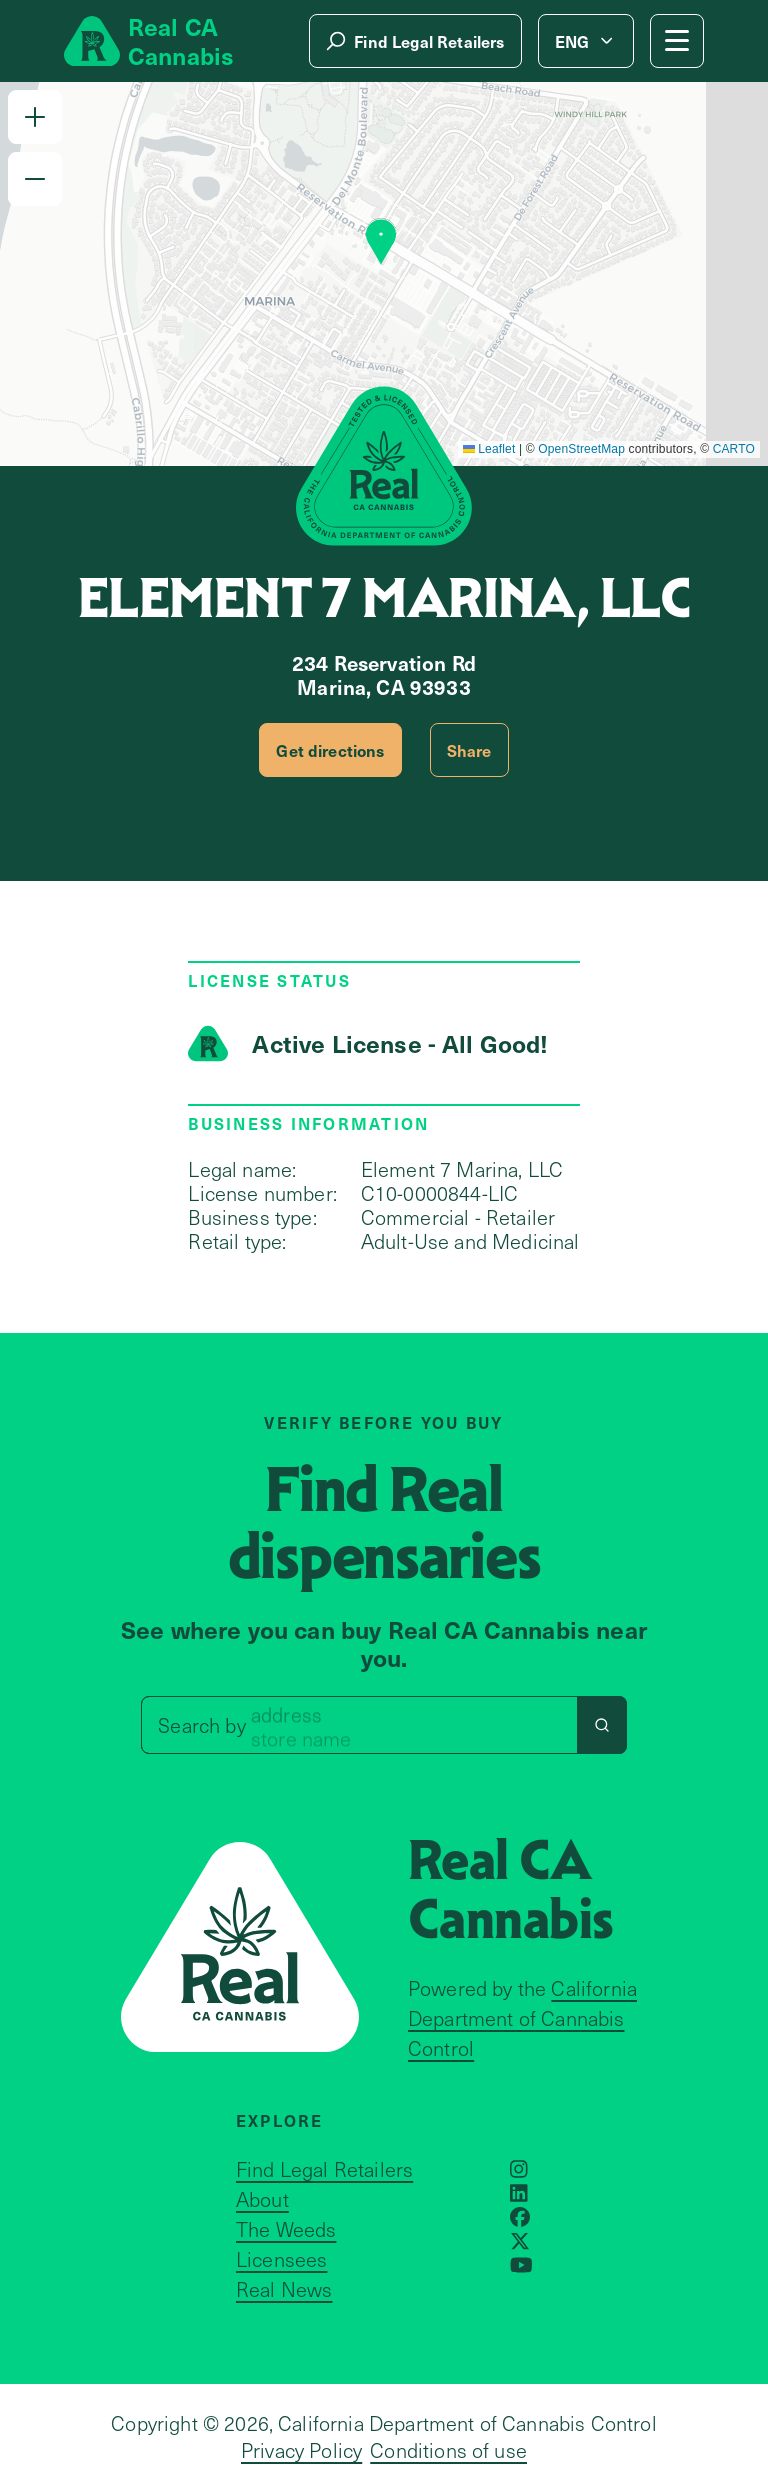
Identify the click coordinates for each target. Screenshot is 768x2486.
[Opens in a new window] (519, 2169)
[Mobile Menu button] (677, 41)
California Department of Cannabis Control (522, 2018)
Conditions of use (448, 2450)
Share (469, 750)
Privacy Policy (301, 2450)
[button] (35, 117)
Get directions (330, 750)
